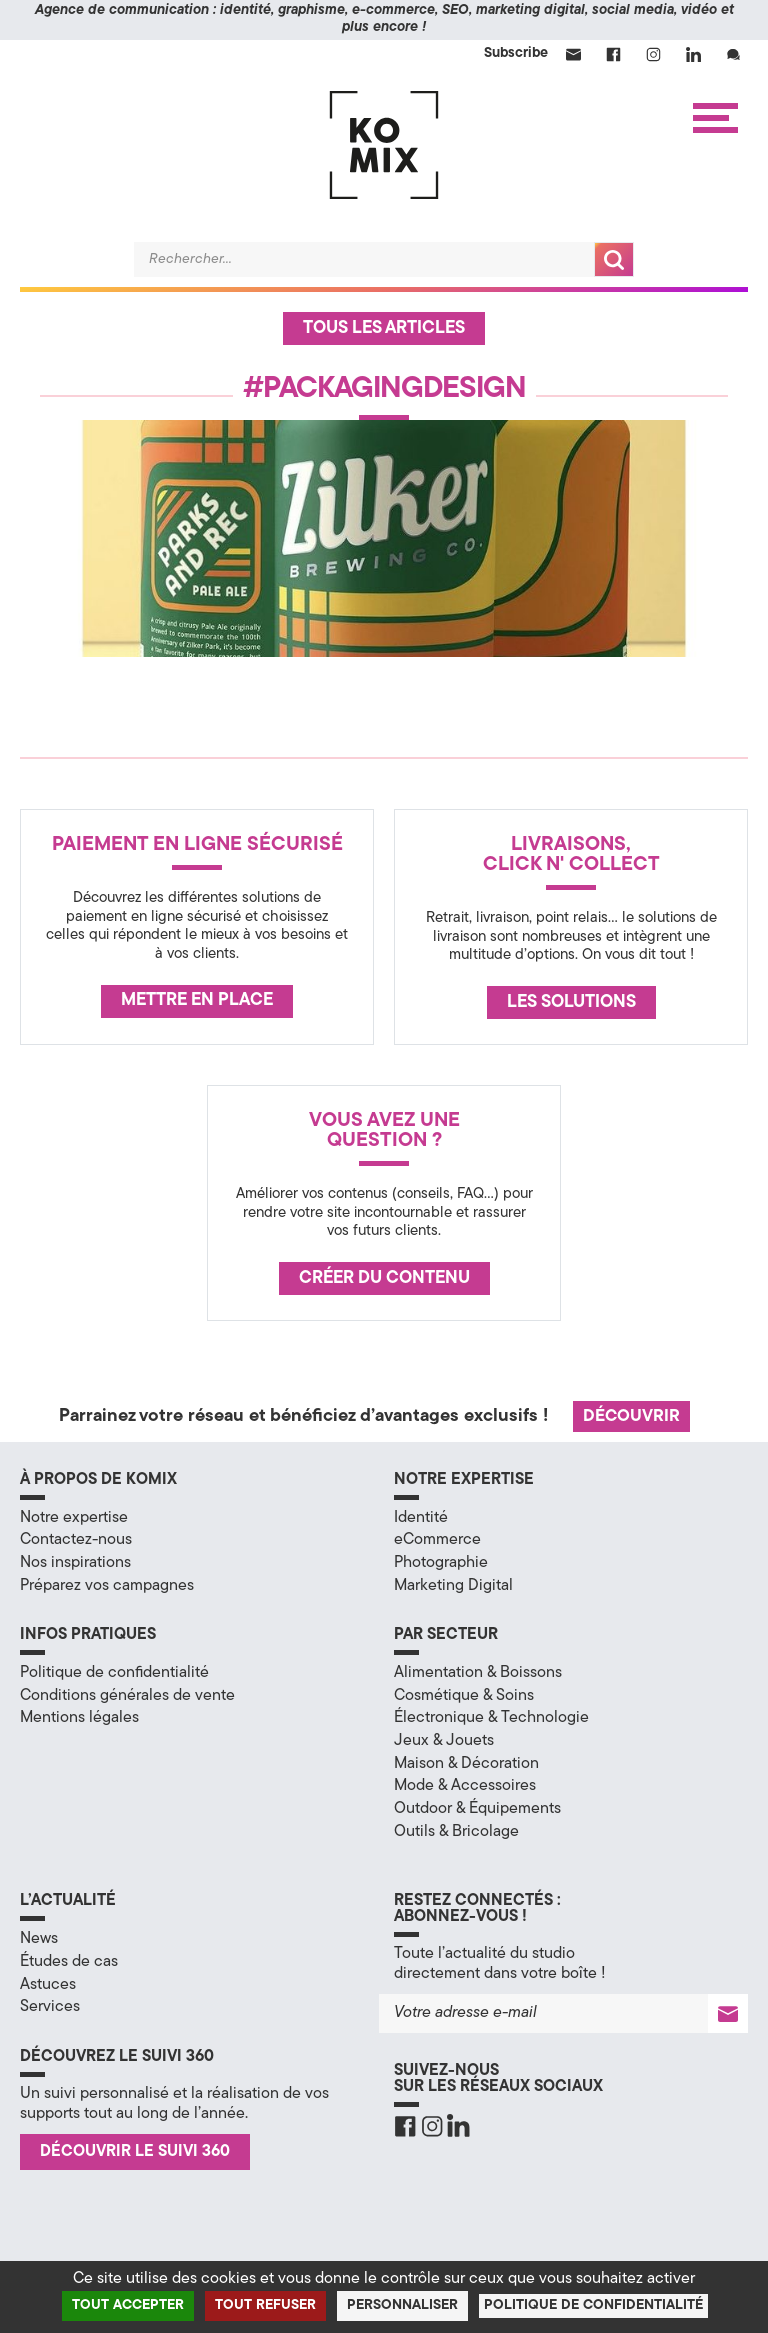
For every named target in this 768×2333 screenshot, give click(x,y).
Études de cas (69, 1962)
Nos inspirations (75, 1563)
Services (50, 2007)
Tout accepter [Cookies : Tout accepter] (128, 2305)
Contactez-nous (76, 1540)
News (39, 1939)
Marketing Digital (453, 1586)
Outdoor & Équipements (477, 1809)
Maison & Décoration (466, 1764)
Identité (421, 1518)
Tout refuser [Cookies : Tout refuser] (265, 2305)
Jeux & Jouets (444, 1741)
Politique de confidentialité (114, 1673)
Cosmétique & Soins (464, 1696)
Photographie (441, 1563)
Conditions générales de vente (127, 1696)
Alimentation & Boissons (478, 1673)
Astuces (48, 1985)
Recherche (614, 259)
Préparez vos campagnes (107, 1586)
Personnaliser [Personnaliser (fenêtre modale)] (402, 2305)
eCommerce (437, 1540)
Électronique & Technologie (491, 1718)
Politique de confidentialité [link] (593, 2305)
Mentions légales (79, 1718)
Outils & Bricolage (456, 1832)
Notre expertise (74, 1518)
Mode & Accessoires (465, 1786)
